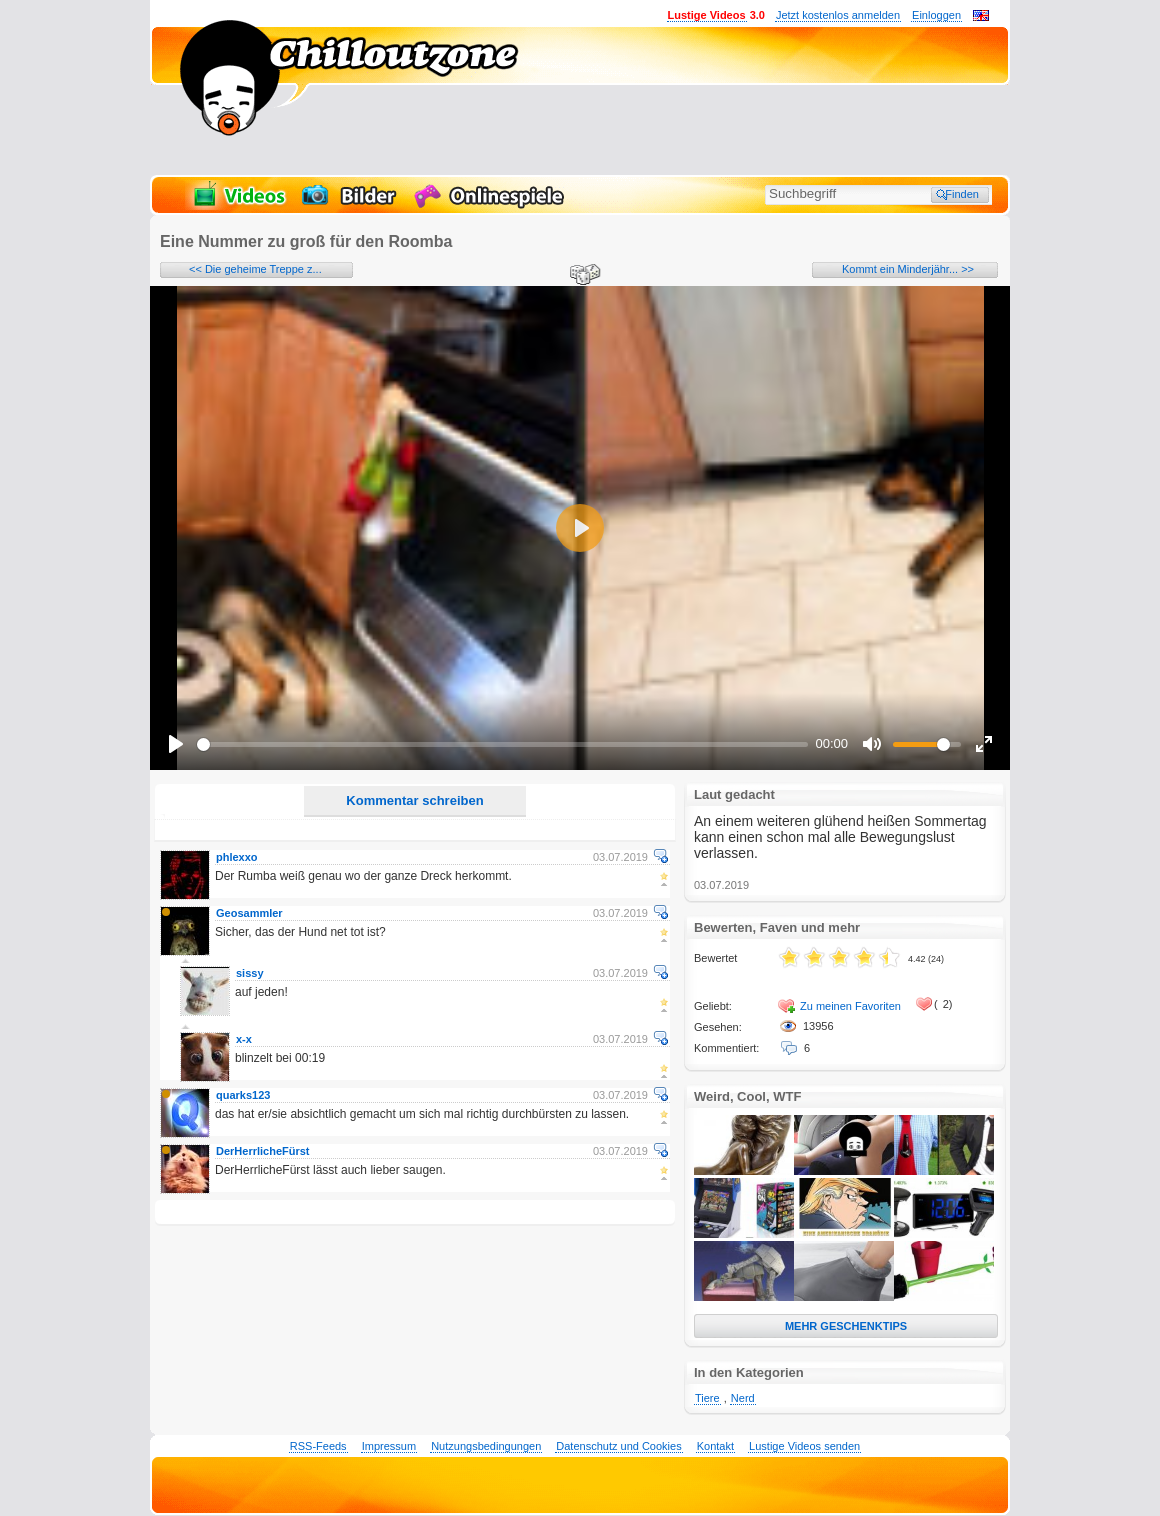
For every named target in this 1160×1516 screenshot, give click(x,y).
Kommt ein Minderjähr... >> (908, 269)
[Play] (176, 744)
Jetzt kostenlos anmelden (838, 15)
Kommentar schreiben (414, 800)
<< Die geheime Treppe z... (255, 269)
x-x (244, 1039)
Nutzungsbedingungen (486, 1446)
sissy (250, 973)
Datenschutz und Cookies (618, 1446)
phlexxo (237, 857)
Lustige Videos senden (804, 1446)
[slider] (502, 744)
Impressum (389, 1446)
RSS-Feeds (318, 1446)
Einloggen (936, 15)
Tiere (707, 1398)
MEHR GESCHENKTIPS (846, 1326)
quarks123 (243, 1095)
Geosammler (249, 913)
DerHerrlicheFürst (263, 1151)
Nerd (743, 1398)
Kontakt (715, 1446)
